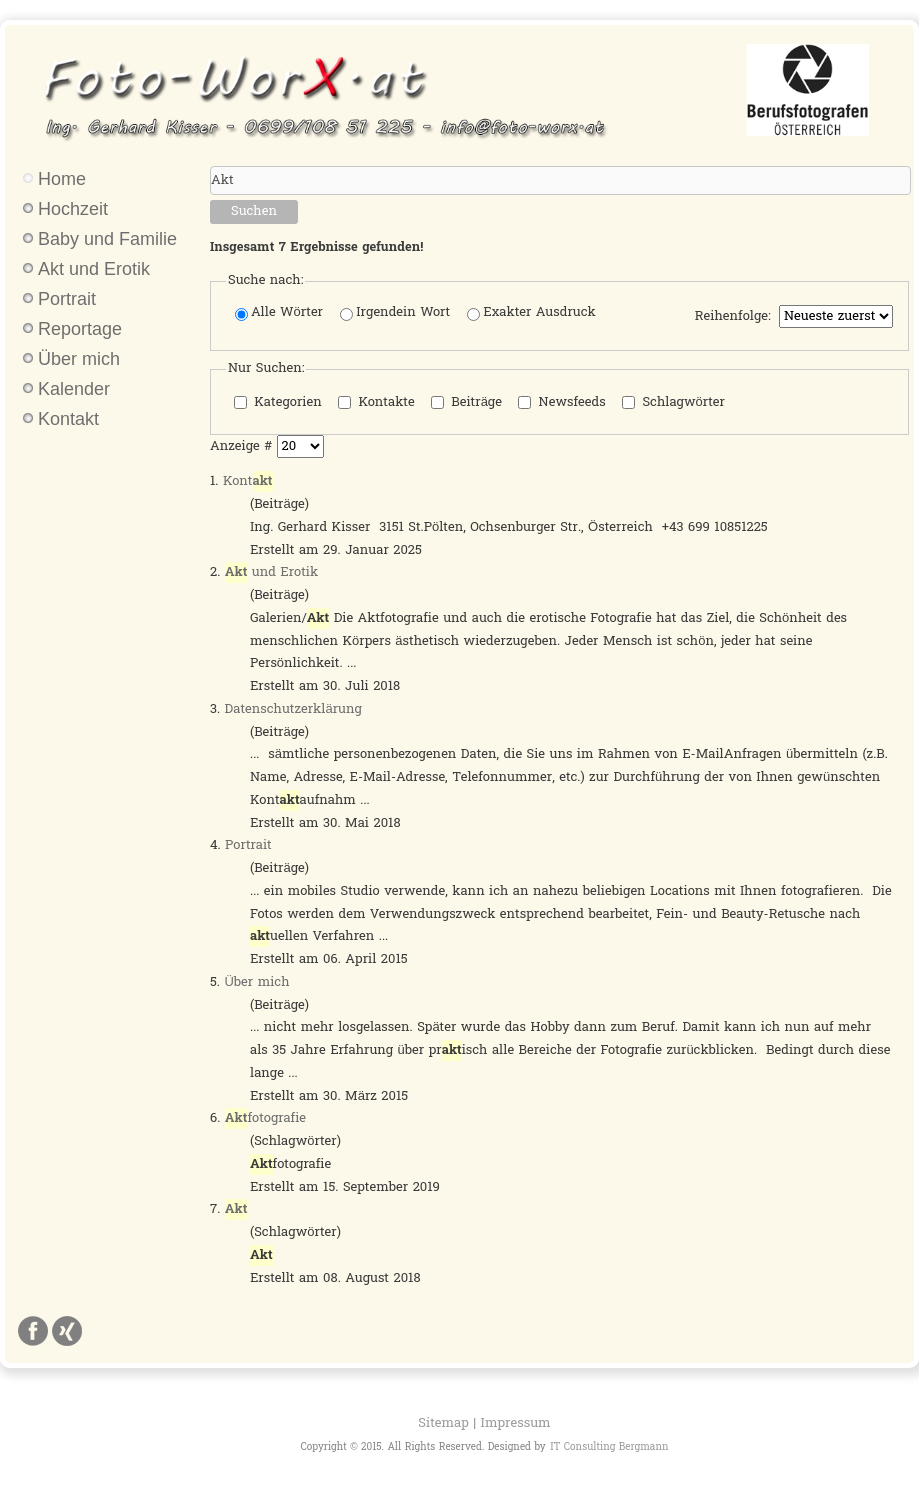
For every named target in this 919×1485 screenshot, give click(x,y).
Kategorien (278, 402)
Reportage (80, 329)
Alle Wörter (279, 313)
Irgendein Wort (395, 313)
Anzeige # (243, 446)
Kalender (74, 389)
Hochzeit (73, 209)
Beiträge (466, 402)
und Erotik (271, 572)
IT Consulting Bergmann (609, 1447)
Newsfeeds (562, 402)
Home (62, 179)
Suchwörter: (210, 166)
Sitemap (443, 1423)
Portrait (67, 299)
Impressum (516, 1423)
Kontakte (376, 402)
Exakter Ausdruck (531, 313)
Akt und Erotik (94, 269)
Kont (248, 481)
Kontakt (68, 419)
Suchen (254, 211)
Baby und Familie (107, 239)
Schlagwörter (673, 402)
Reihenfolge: (733, 317)
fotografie (265, 1118)
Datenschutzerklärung (293, 709)
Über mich (79, 359)
